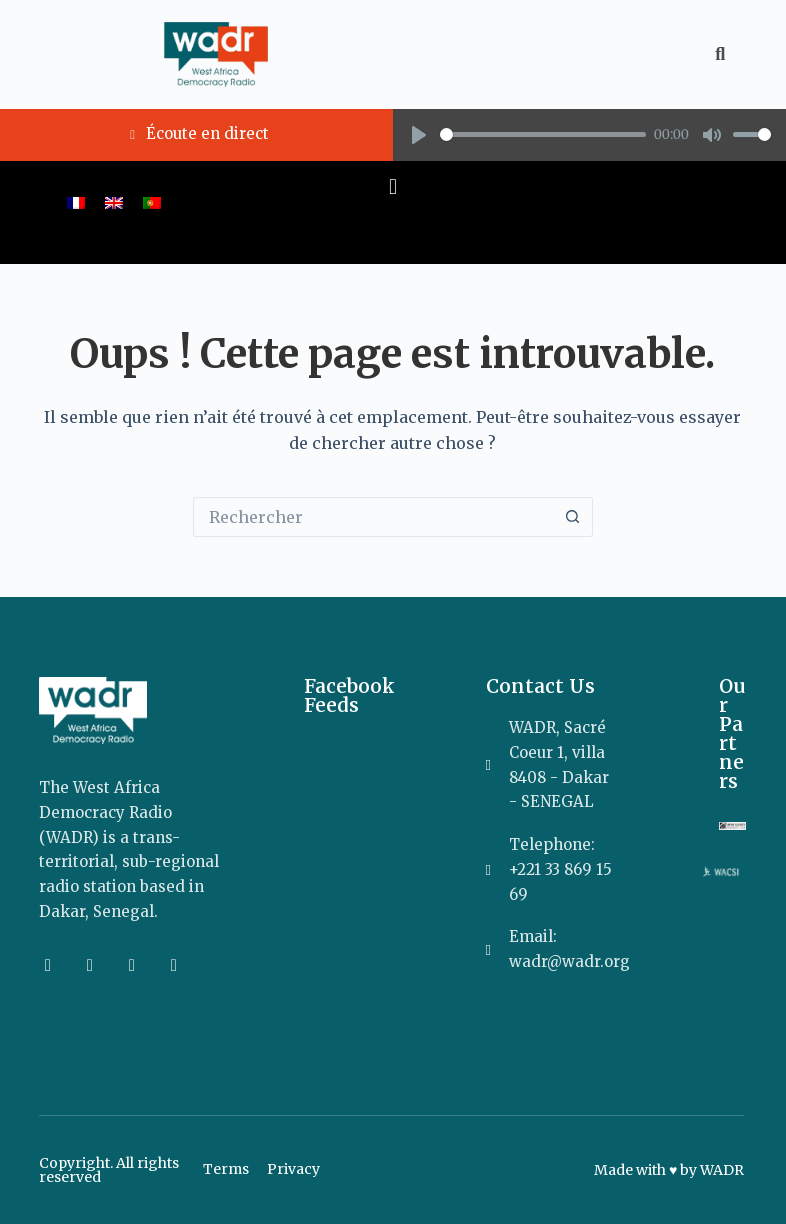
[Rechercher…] (373, 517)
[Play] (419, 135)
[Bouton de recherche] (573, 517)
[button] (392, 187)
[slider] (543, 134)
